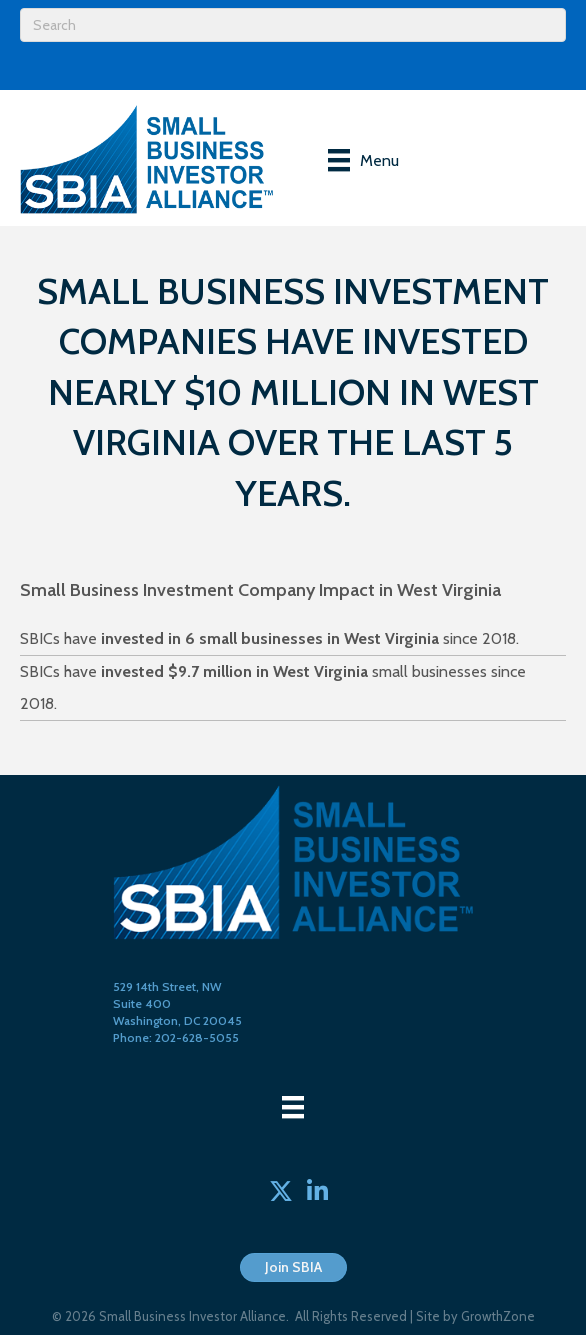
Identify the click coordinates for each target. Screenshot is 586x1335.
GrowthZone (498, 1316)
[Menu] (363, 160)
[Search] (293, 25)
